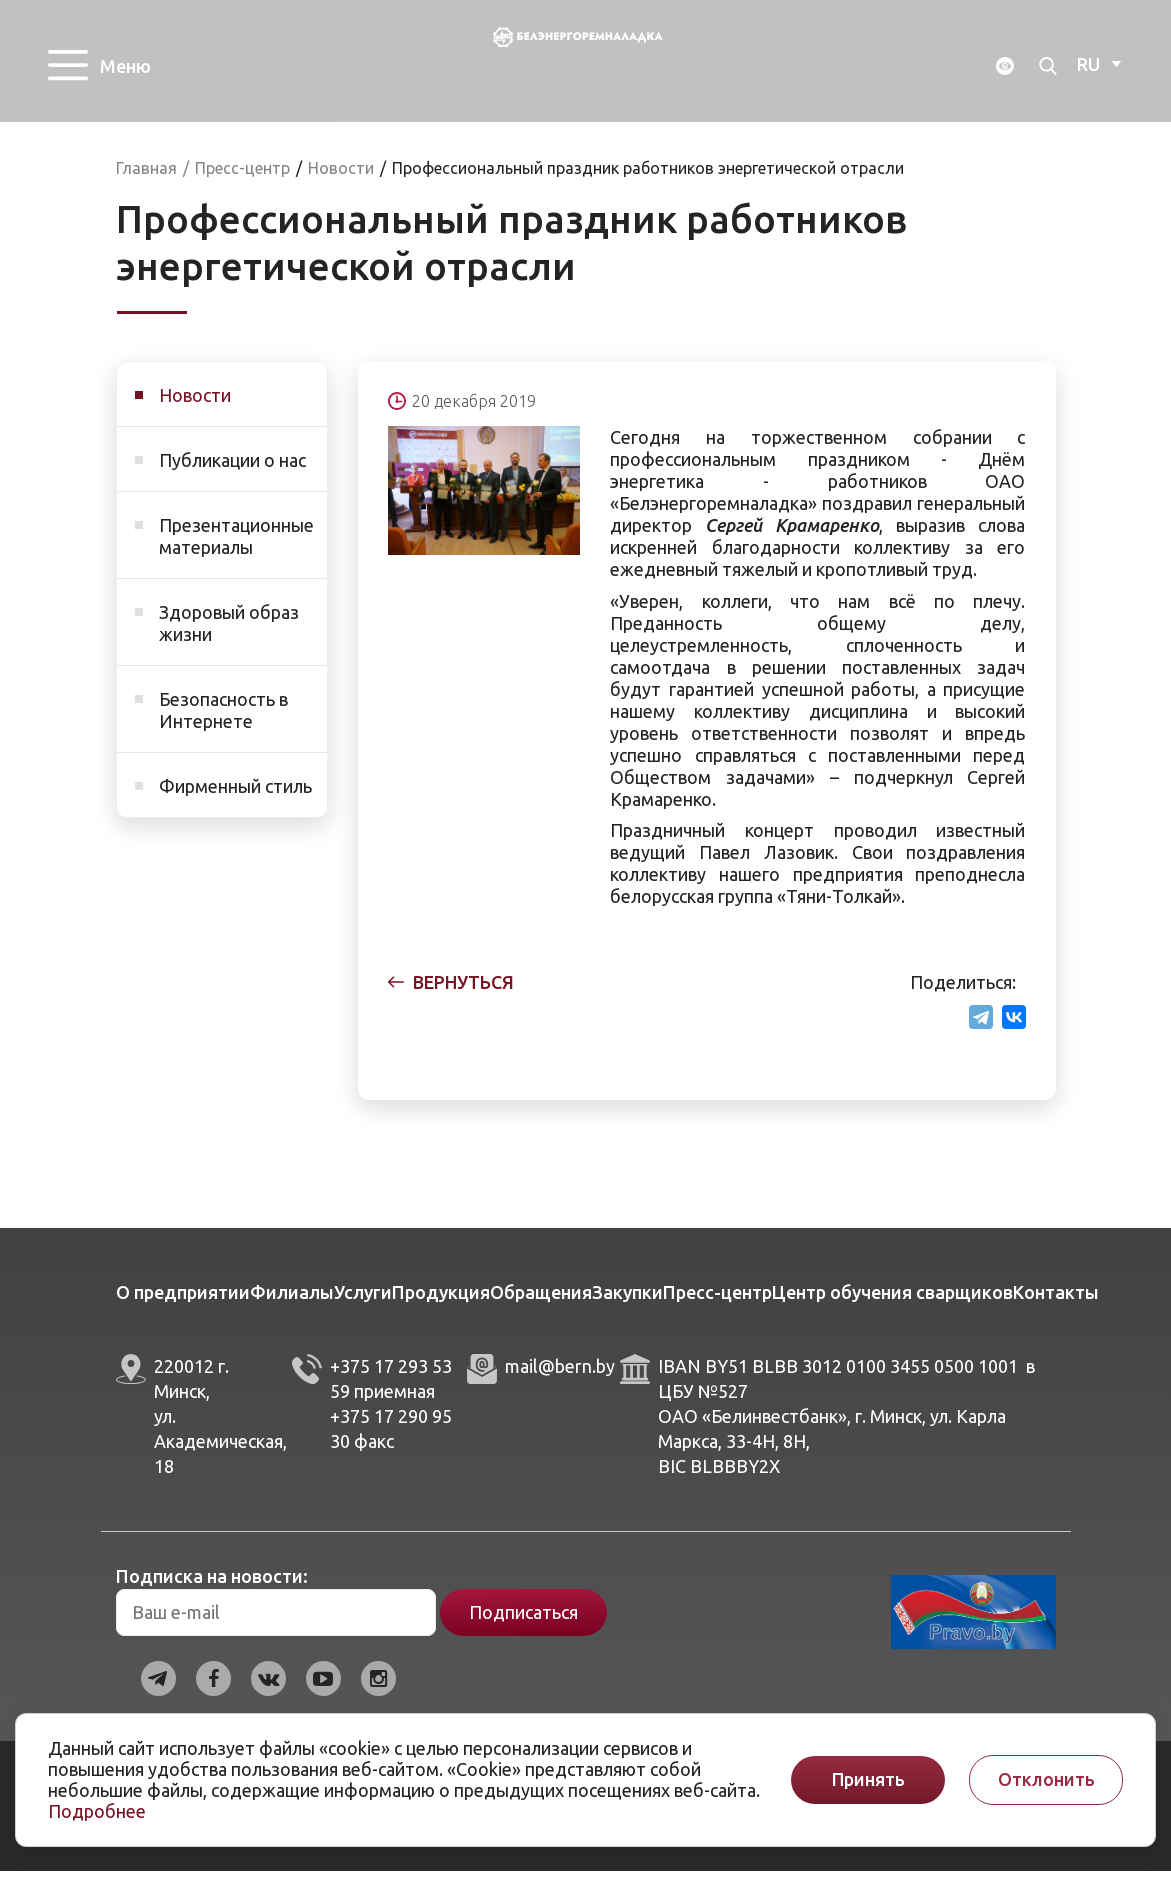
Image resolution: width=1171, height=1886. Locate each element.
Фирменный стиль (235, 801)
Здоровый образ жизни (229, 638)
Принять (868, 1779)
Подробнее (97, 1811)
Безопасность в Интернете (223, 725)
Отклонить (1046, 1779)
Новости (195, 410)
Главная (146, 183)
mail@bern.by (560, 1381)
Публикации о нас (232, 475)
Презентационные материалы (236, 551)
